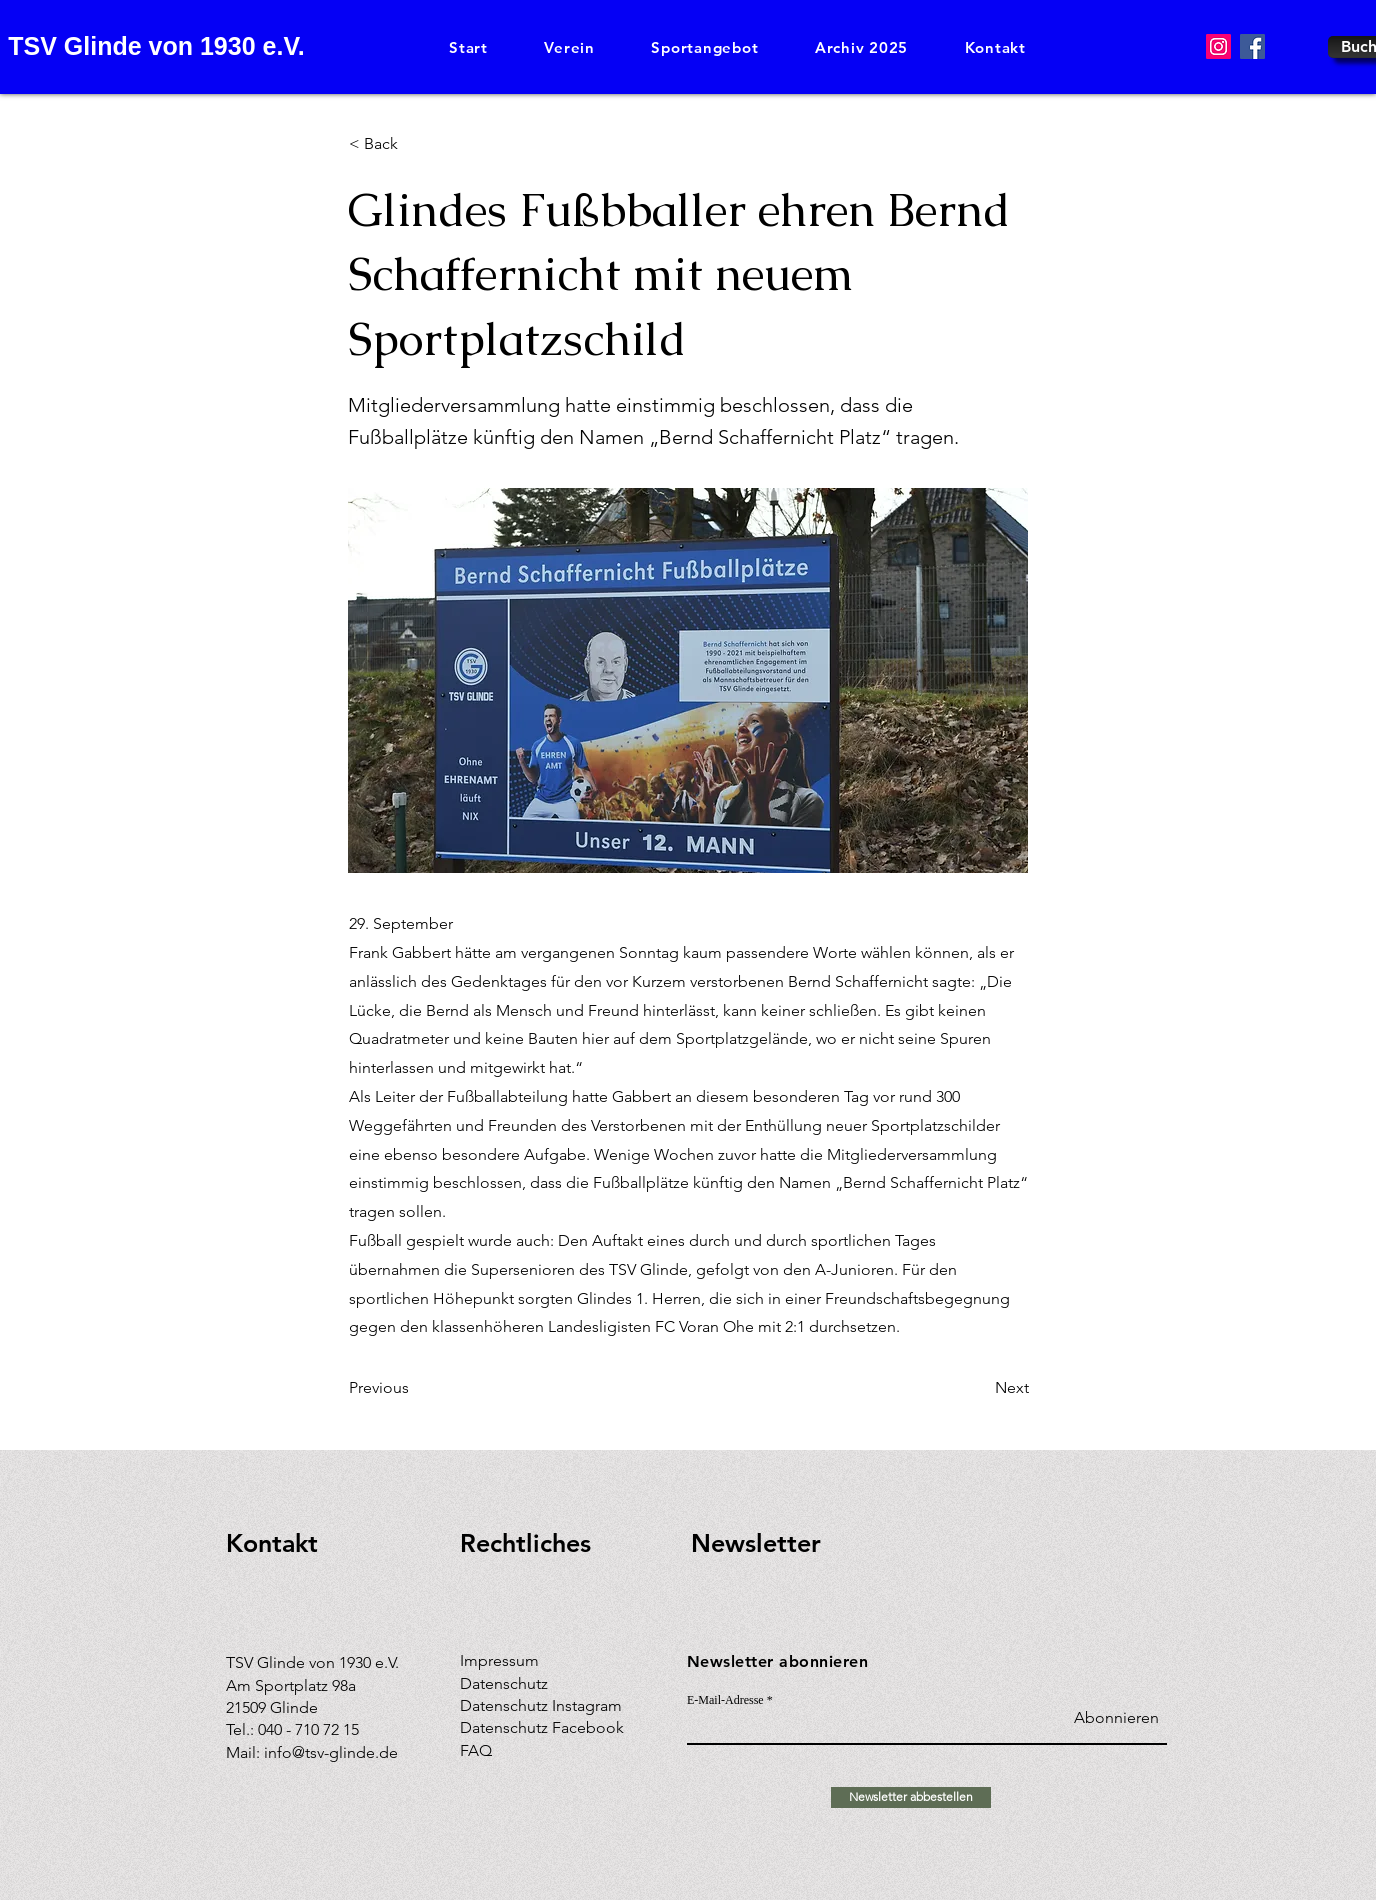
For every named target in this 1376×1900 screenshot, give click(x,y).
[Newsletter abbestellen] (911, 1797)
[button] (569, 47)
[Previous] (415, 1388)
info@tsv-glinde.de (331, 1752)
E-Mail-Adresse (725, 1700)
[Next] (979, 1388)
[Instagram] (1218, 46)
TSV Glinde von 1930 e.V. (156, 46)
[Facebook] (1252, 46)
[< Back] (415, 144)
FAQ (476, 1750)
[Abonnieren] (1108, 1718)
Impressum (499, 1660)
